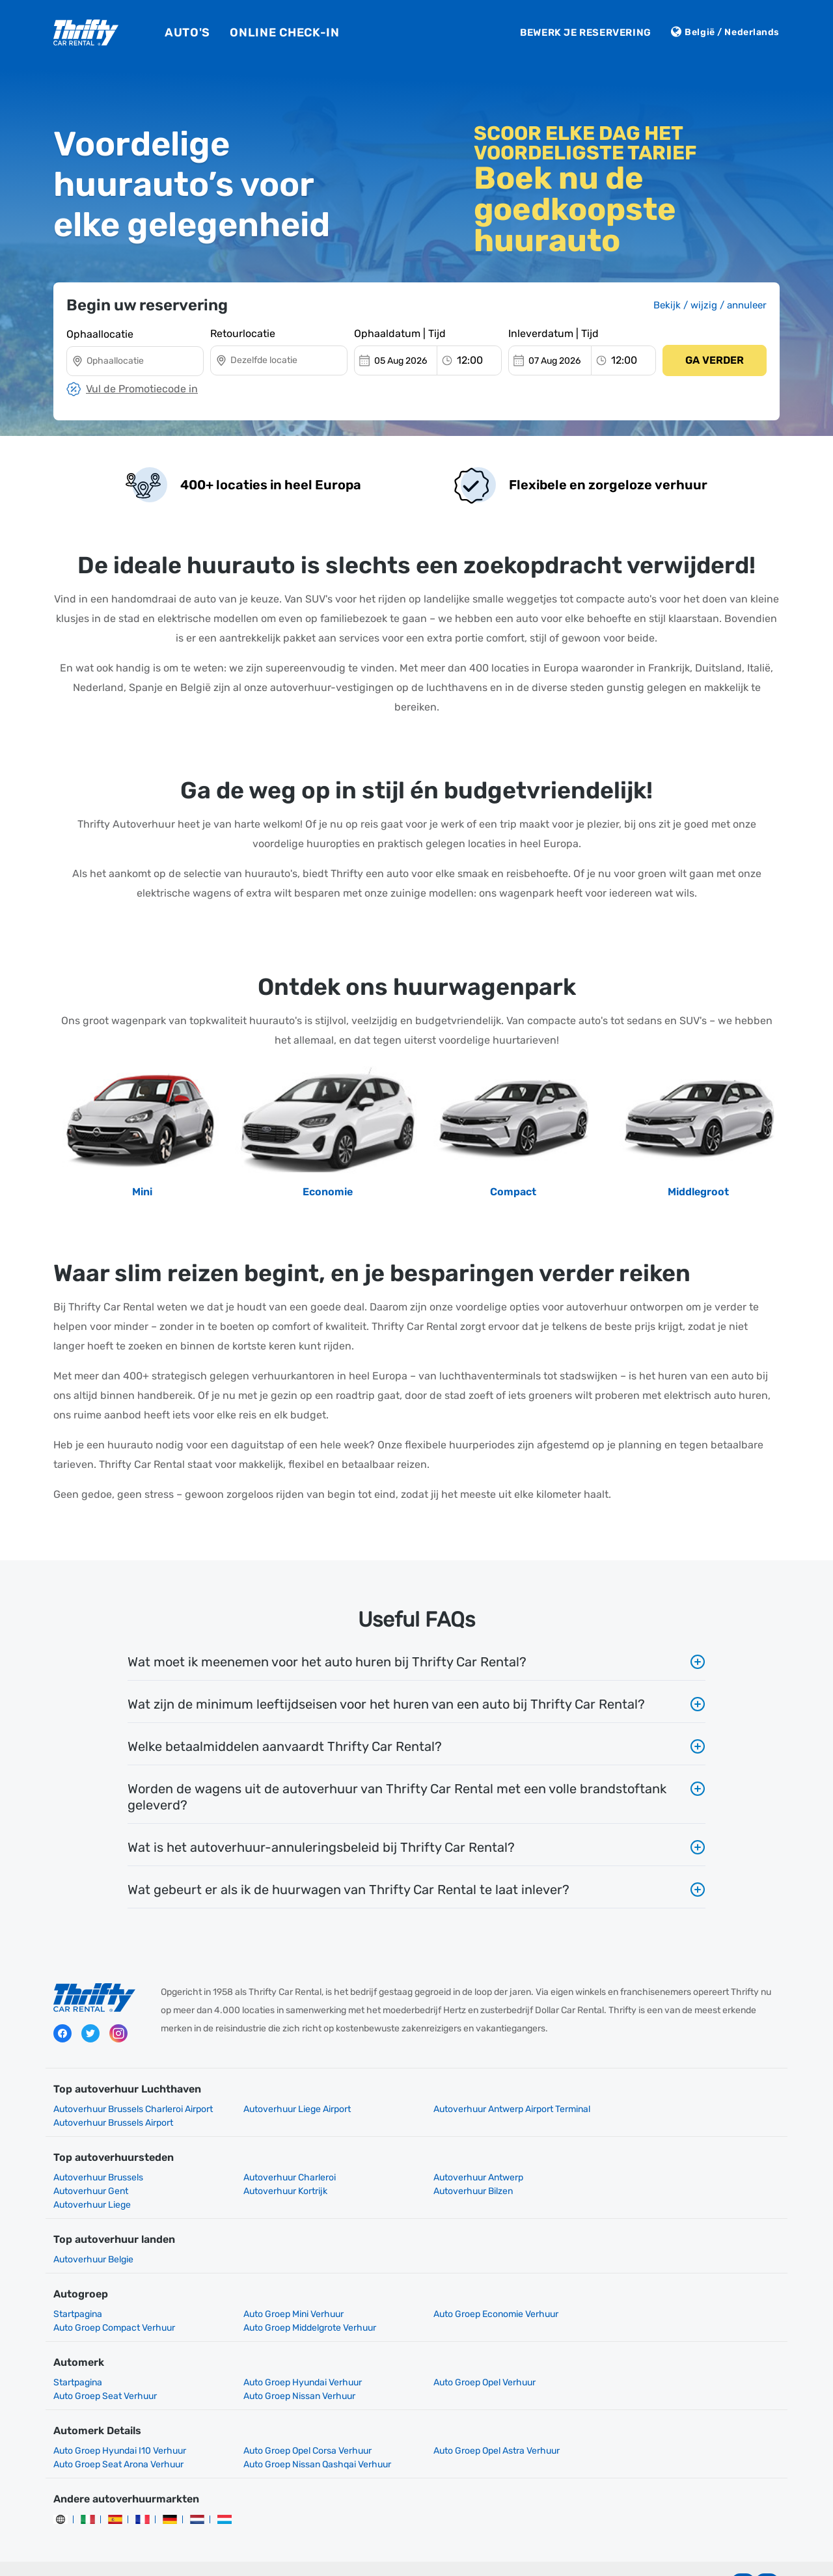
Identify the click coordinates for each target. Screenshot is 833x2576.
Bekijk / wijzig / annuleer (710, 305)
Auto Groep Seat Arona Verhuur (675, 2423)
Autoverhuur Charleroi (285, 2163)
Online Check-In (285, 32)
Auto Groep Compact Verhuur (670, 2286)
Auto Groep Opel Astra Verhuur (487, 2423)
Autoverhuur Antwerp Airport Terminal (502, 2109)
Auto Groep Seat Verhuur (661, 2355)
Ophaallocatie (99, 333)
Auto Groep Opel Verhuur (475, 2355)
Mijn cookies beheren (511, 2555)
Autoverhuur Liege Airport (292, 2109)
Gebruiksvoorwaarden (408, 2555)
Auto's (187, 32)
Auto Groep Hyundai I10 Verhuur (119, 2423)
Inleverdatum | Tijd (553, 333)
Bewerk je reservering (585, 32)
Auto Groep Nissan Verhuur (109, 2368)
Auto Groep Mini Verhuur (289, 2286)
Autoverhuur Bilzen (278, 2177)
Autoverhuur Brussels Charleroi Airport (133, 2109)
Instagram (118, 2034)
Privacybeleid (321, 2555)
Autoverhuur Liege (463, 2177)
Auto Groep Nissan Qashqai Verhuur (127, 2437)
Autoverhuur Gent (647, 2163)
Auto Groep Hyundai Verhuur (298, 2355)
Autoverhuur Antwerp (469, 2163)
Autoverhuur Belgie (93, 2232)
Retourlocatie (242, 333)
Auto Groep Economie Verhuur (486, 2286)
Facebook (62, 2034)
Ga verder (714, 360)
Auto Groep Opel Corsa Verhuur (303, 2423)
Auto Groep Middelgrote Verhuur (119, 2300)
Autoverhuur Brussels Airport (670, 2109)
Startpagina (77, 2286)
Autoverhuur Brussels (98, 2163)
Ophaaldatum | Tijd (400, 333)
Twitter (90, 2034)
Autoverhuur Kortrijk (95, 2177)
